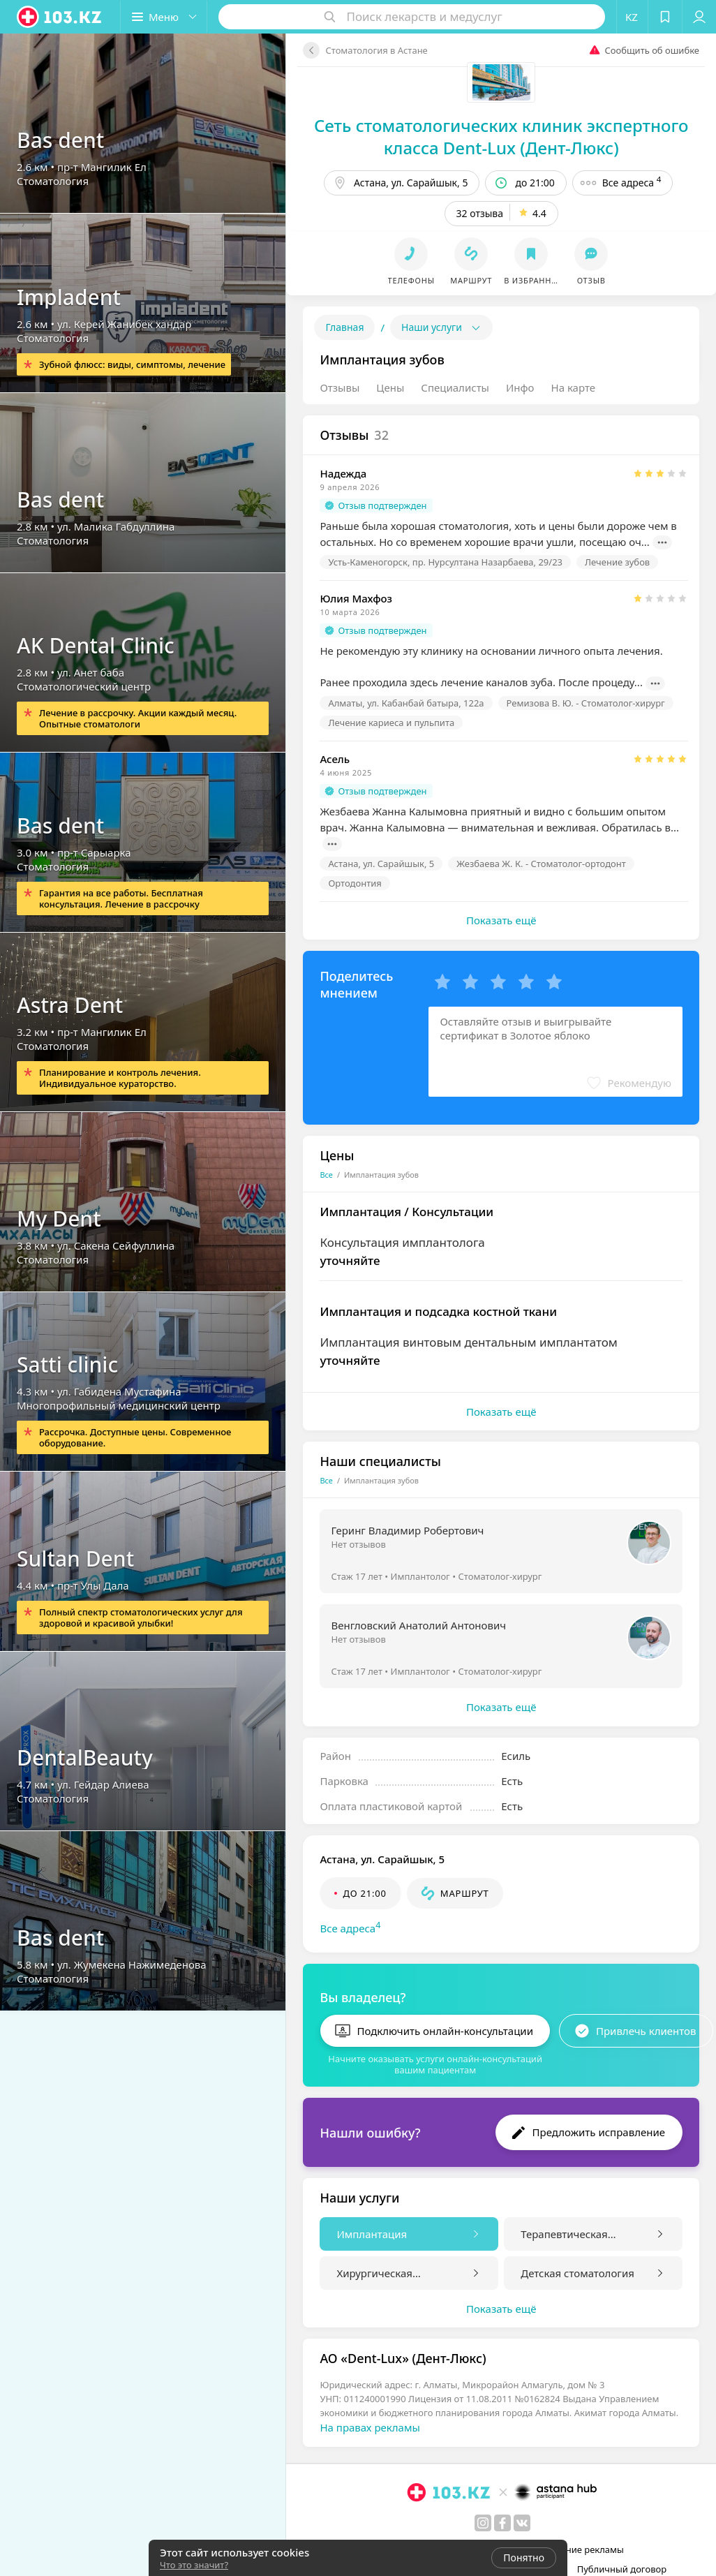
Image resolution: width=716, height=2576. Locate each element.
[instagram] (483, 2523)
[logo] (60, 17)
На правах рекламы (369, 2427)
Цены (390, 387)
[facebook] (502, 2523)
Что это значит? (194, 2565)
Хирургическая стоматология (374, 2273)
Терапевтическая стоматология (564, 2234)
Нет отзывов (358, 1544)
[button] (163, 17)
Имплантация (371, 2234)
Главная (344, 327)
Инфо (520, 387)
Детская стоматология (577, 2273)
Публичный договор (621, 2569)
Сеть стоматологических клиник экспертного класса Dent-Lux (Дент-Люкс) (501, 136)
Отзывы (339, 387)
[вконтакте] (522, 2523)
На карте (573, 387)
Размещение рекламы (575, 2549)
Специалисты (455, 387)
